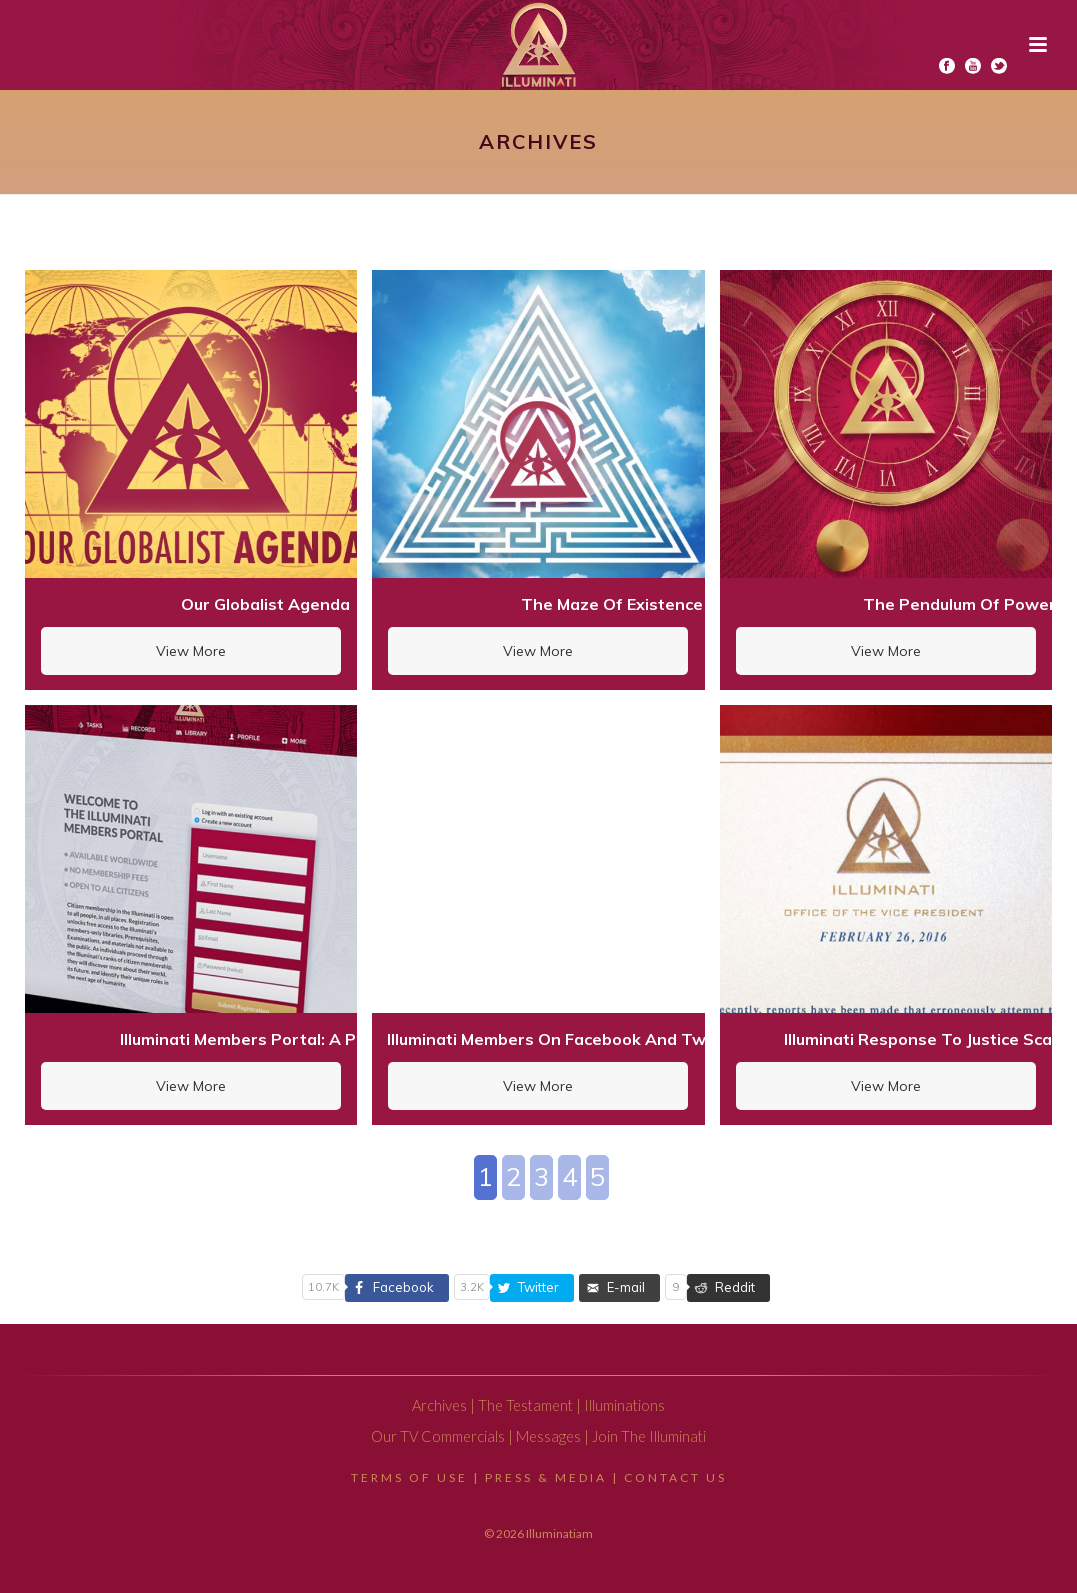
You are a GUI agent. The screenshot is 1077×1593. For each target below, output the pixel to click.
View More (191, 651)
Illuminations (624, 1405)
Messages (548, 1436)
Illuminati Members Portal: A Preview (265, 1039)
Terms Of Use (409, 1477)
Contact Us (675, 1477)
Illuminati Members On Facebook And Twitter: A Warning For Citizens (659, 1039)
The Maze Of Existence (612, 604)
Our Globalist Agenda (265, 604)
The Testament (525, 1405)
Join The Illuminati (649, 1436)
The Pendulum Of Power (959, 604)
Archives (439, 1405)
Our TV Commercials (438, 1436)
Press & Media (546, 1477)
